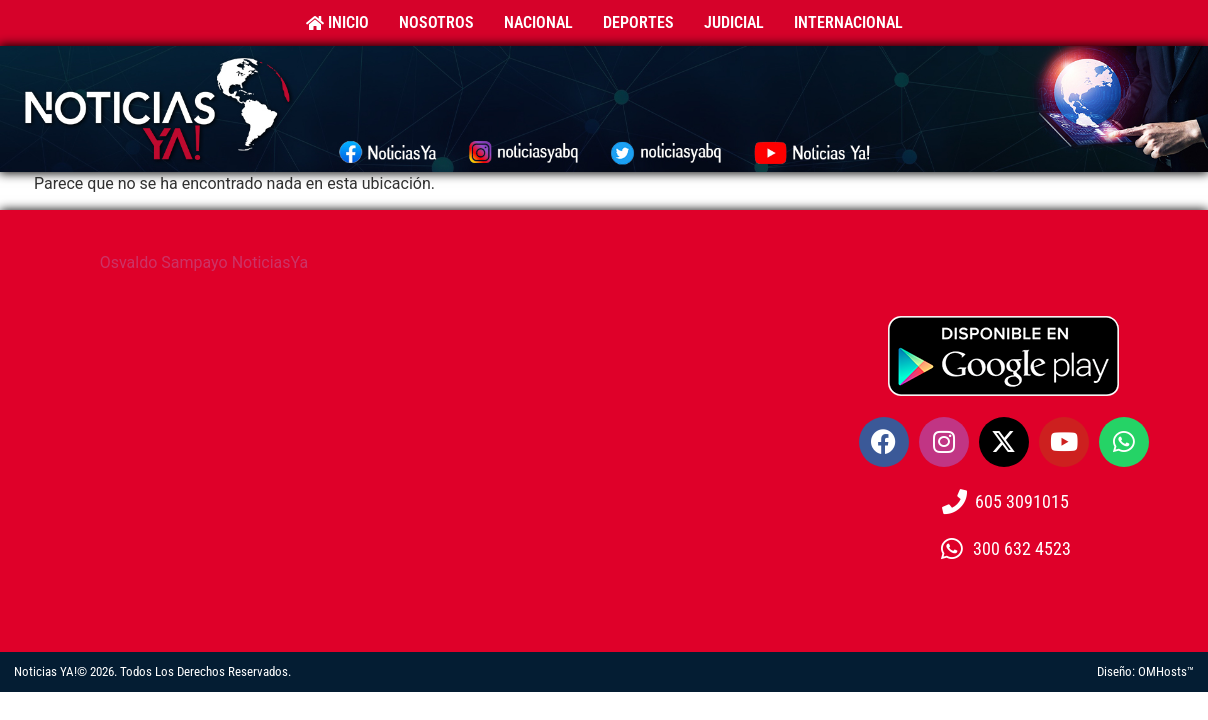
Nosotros (436, 22)
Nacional (538, 22)
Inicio (337, 22)
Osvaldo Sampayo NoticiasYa (204, 262)
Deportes (638, 22)
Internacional (848, 22)
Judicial (734, 22)
